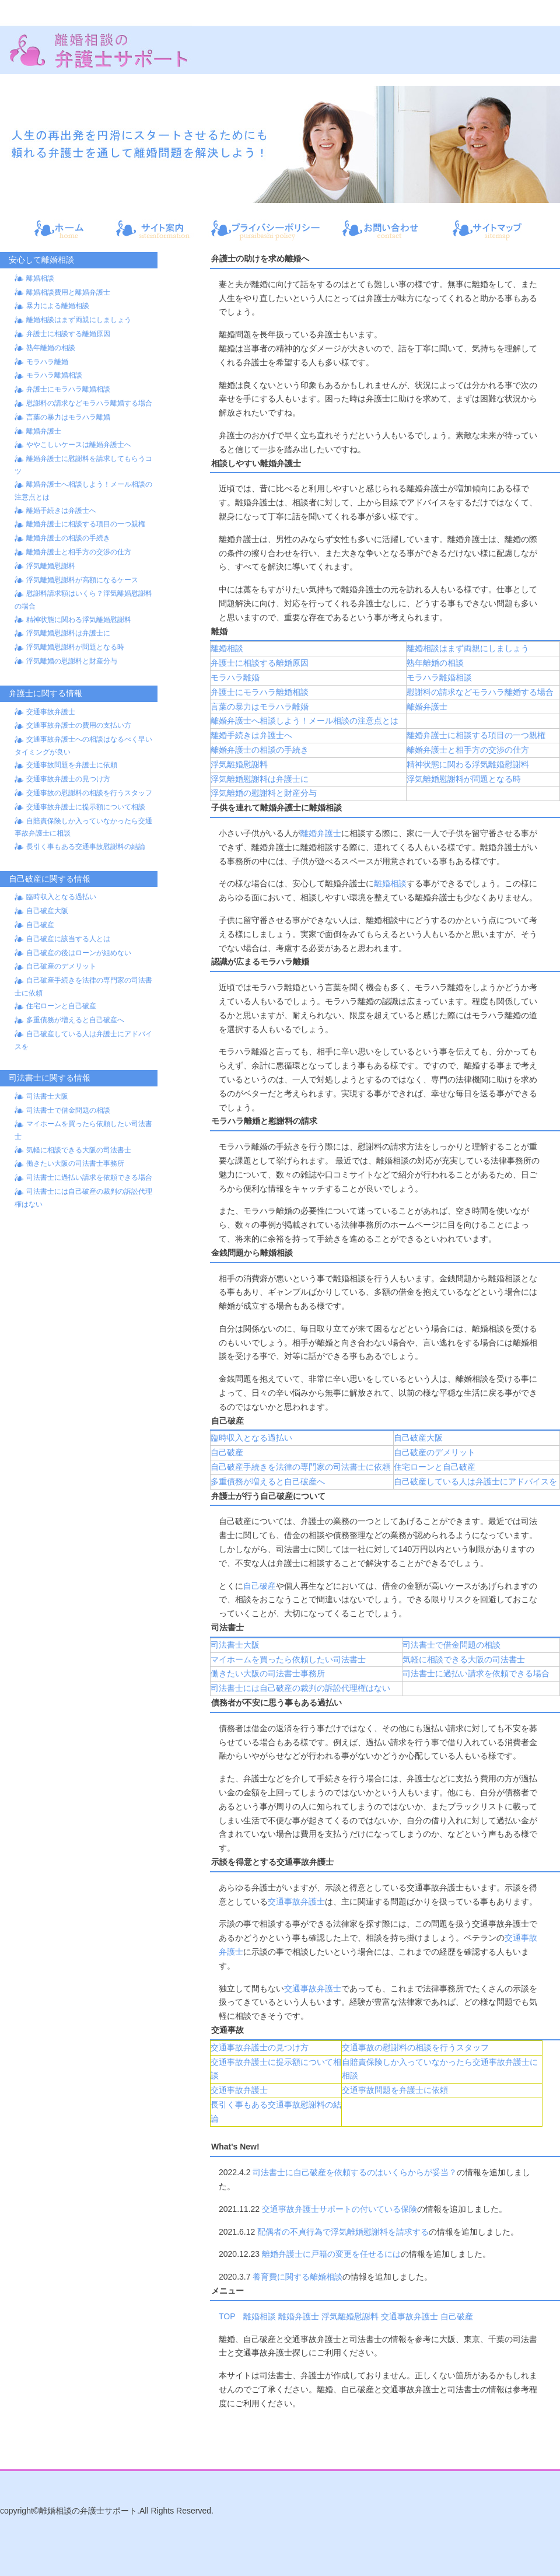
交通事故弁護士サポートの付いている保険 (339, 2209)
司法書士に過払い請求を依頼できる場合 (89, 1177)
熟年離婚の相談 (50, 348)
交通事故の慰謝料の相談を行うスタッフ (89, 793)
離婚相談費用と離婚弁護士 (68, 292)
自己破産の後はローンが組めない (78, 953)
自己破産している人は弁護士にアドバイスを (475, 1481)
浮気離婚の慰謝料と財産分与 (71, 661)
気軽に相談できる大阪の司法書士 (78, 1150)
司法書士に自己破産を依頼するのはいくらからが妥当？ (355, 2172)
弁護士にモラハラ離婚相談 (68, 389)
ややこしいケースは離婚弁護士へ (78, 445)
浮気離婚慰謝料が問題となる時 (75, 647)
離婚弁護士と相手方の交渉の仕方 (78, 552)
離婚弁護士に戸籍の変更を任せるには (331, 2254)
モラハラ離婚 (47, 362)
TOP (227, 2316)
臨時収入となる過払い (61, 897)
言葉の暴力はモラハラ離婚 (68, 417)
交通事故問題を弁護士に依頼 (71, 765)
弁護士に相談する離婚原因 (68, 334)
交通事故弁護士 (50, 712)
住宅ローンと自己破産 (61, 1006)
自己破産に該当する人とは (68, 939)
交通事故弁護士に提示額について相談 (85, 807)
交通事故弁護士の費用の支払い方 (78, 725)
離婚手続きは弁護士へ (61, 510)
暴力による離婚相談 (57, 306)
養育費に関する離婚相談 (297, 2276)
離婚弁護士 (43, 431)
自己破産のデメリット (61, 966)
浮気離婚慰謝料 (50, 566)
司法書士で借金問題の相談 (68, 1110)
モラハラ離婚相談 (54, 375)
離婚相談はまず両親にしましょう (78, 320)
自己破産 (40, 925)
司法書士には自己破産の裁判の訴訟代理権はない (300, 1688)
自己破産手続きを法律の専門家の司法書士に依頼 (300, 1466)
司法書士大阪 (47, 1096)
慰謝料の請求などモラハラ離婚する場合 (89, 403)
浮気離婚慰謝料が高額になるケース (82, 580)
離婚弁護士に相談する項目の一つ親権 (85, 524)
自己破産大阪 (47, 911)
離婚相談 (40, 278)
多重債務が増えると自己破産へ (75, 1020)
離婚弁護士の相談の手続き (68, 538)
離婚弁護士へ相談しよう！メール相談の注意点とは (304, 720)
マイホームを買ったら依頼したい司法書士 (288, 1659)
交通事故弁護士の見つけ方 (68, 779)
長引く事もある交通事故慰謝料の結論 (85, 847)
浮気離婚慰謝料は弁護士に (68, 633)
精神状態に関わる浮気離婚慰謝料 (78, 620)
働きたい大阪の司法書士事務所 (75, 1163)
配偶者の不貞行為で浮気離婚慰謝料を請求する (343, 2231)
